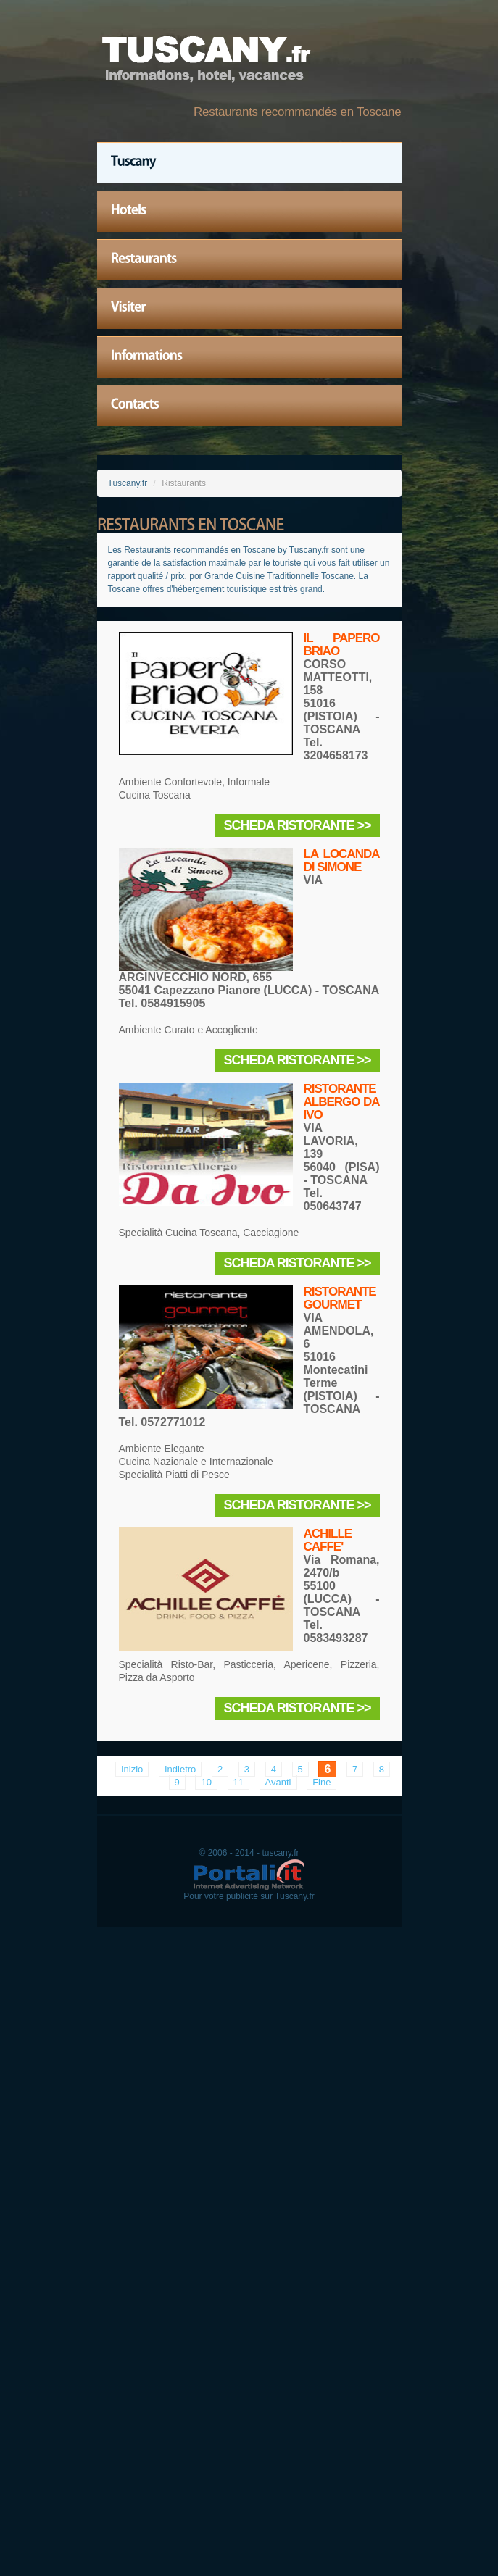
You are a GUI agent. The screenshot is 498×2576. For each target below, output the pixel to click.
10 (206, 1782)
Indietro (180, 1769)
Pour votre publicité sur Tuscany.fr (249, 1896)
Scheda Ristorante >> (296, 825)
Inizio (132, 1769)
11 (238, 1782)
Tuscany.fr (128, 483)
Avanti (278, 1782)
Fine (321, 1782)
